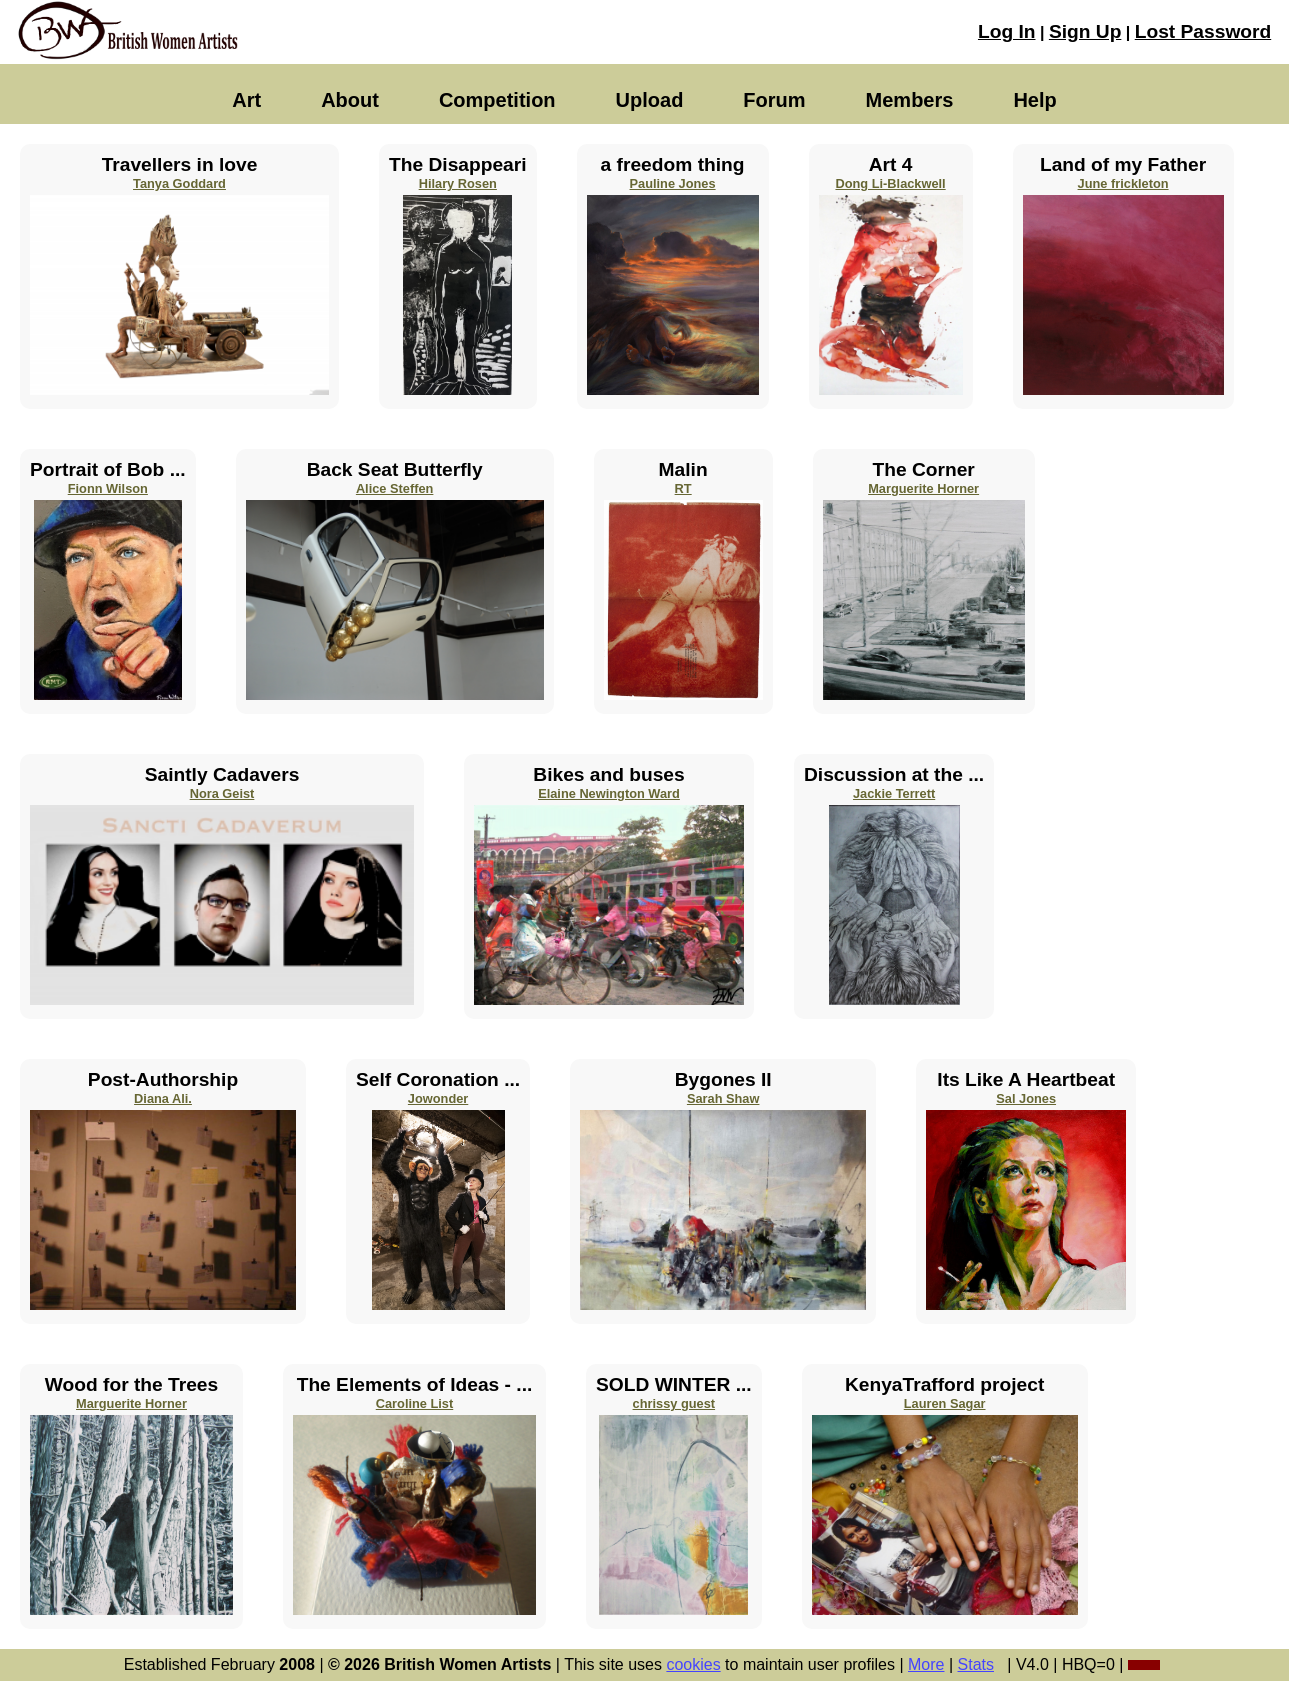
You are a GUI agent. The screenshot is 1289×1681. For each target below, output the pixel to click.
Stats (976, 1664)
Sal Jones (1026, 1098)
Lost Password (1203, 31)
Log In (1007, 31)
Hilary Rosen (458, 183)
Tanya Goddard (179, 183)
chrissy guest (674, 1403)
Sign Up (1085, 31)
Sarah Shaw (723, 1098)
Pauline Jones (673, 183)
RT (683, 488)
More (926, 1664)
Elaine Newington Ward (609, 793)
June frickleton (1123, 183)
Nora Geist (222, 793)
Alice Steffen (395, 488)
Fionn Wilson (108, 488)
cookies (693, 1664)
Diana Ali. (163, 1098)
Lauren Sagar (945, 1403)
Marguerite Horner (923, 488)
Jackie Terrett (894, 793)
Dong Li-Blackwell (890, 183)
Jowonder (438, 1098)
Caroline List (415, 1403)
